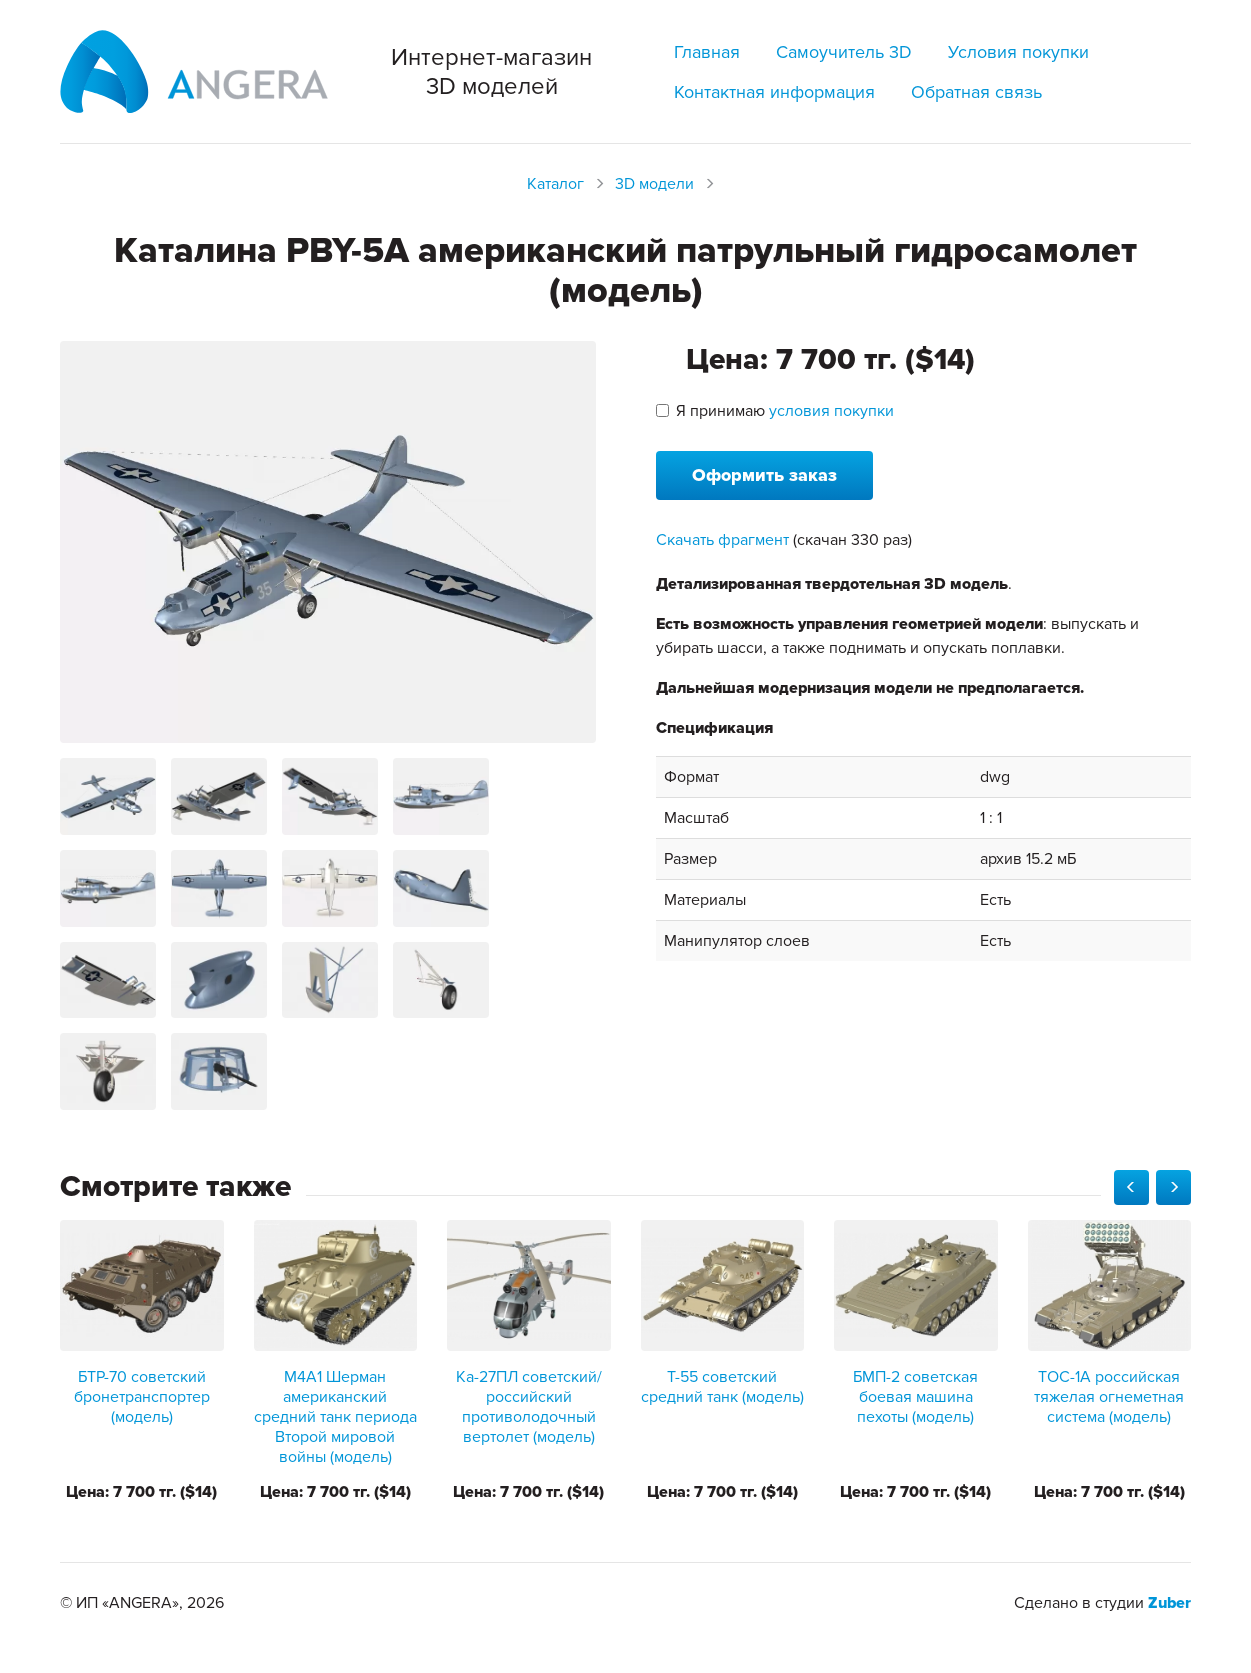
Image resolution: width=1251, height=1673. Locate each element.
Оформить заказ (764, 475)
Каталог (555, 184)
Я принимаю (775, 411)
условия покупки (831, 411)
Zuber (1169, 1603)
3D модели (654, 184)
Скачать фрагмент (722, 540)
